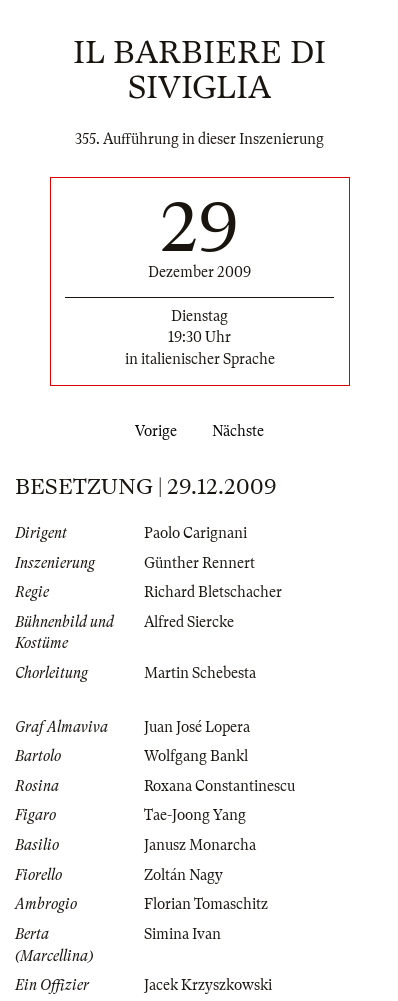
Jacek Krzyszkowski (208, 985)
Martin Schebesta (200, 673)
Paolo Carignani (195, 533)
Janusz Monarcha (200, 845)
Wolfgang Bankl (196, 756)
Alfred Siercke (189, 622)
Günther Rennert (199, 563)
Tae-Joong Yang (195, 815)
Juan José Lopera (197, 727)
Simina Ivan (182, 934)
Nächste (242, 431)
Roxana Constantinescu (219, 786)
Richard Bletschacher (213, 592)
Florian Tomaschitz (206, 904)
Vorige (152, 431)
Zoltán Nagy (183, 875)
